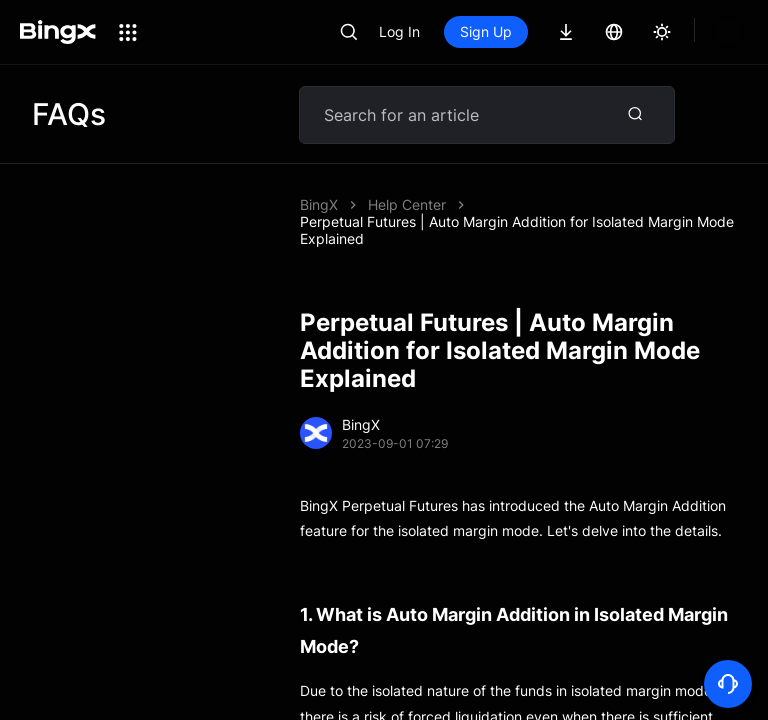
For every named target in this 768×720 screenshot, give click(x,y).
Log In (467, 31)
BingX (319, 204)
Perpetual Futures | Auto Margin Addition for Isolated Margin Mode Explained (517, 230)
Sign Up (554, 31)
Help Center (407, 204)
